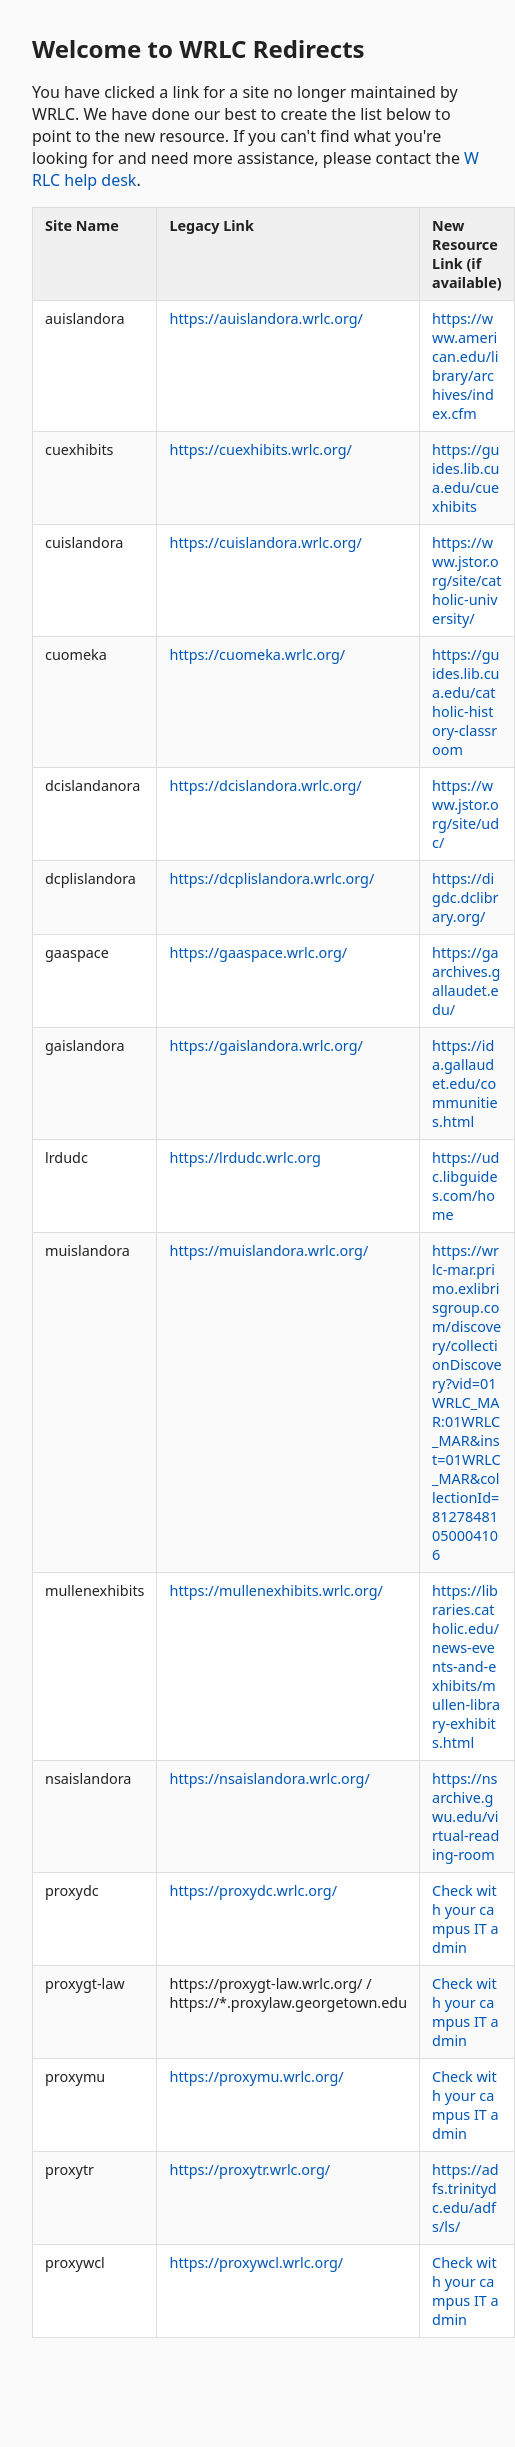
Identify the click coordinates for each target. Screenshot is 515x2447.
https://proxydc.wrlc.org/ (253, 1890)
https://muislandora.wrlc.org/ (268, 1250)
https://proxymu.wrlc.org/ (256, 2076)
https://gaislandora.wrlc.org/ (265, 1045)
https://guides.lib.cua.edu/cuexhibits (465, 478)
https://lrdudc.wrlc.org (244, 1157)
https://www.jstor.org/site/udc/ (465, 814)
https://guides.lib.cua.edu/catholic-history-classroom (465, 702)
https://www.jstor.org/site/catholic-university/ (466, 580)
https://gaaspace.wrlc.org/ (258, 952)
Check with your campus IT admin (465, 1919)
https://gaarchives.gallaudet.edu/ (466, 981)
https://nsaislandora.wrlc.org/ (269, 1778)
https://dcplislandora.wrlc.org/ (271, 878)
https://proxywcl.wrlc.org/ (256, 2262)
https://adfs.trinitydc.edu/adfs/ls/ (465, 2198)
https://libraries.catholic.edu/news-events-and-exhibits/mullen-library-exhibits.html (466, 1666)
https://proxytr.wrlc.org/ (249, 2169)
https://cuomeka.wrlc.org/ (257, 654)
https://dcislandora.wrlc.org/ (265, 785)
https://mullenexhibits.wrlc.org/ (275, 1590)
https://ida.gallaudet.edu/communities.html (464, 1083)
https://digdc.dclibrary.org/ (465, 897)
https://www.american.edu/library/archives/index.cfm (465, 366)
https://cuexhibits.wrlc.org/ (260, 449)
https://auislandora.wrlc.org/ (265, 318)
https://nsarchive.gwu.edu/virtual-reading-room (465, 1816)
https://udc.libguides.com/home (465, 1186)
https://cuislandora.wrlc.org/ (265, 542)
